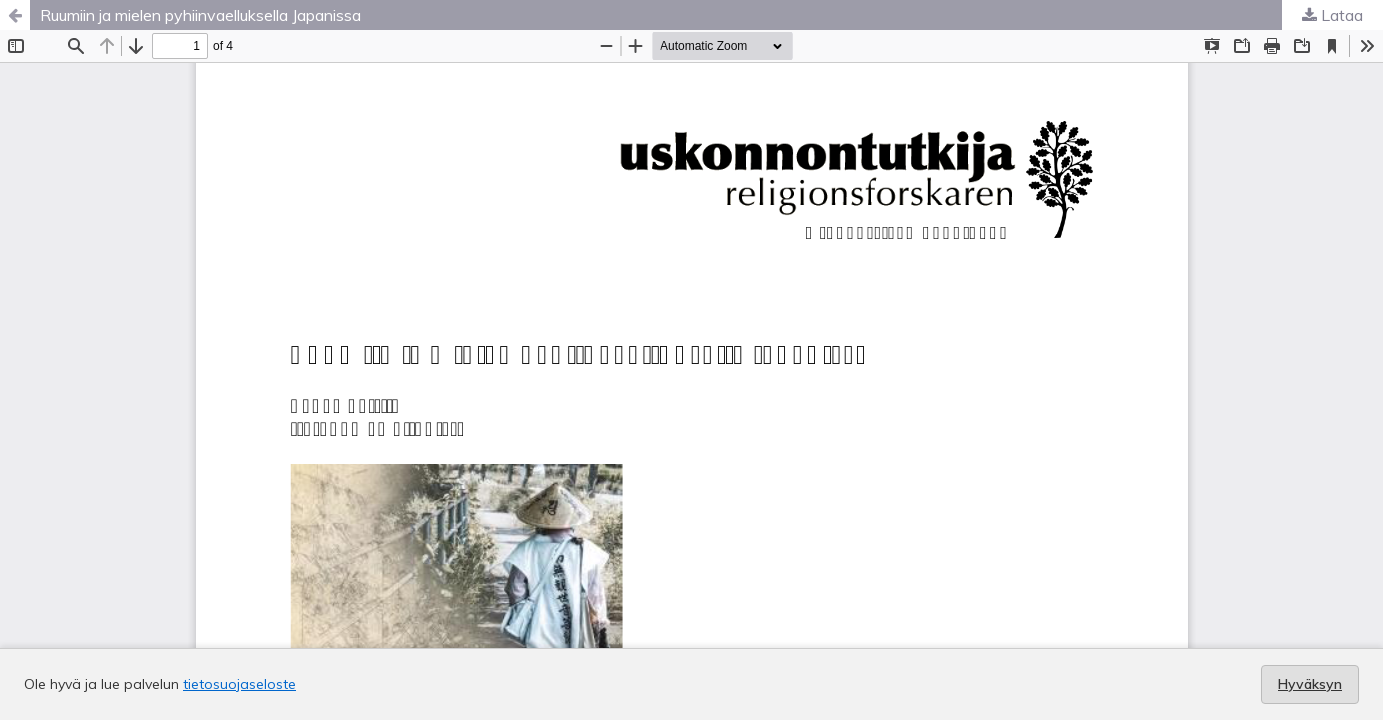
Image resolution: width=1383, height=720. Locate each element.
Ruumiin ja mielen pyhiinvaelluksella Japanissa (200, 15)
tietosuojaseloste (239, 684)
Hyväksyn (1310, 684)
